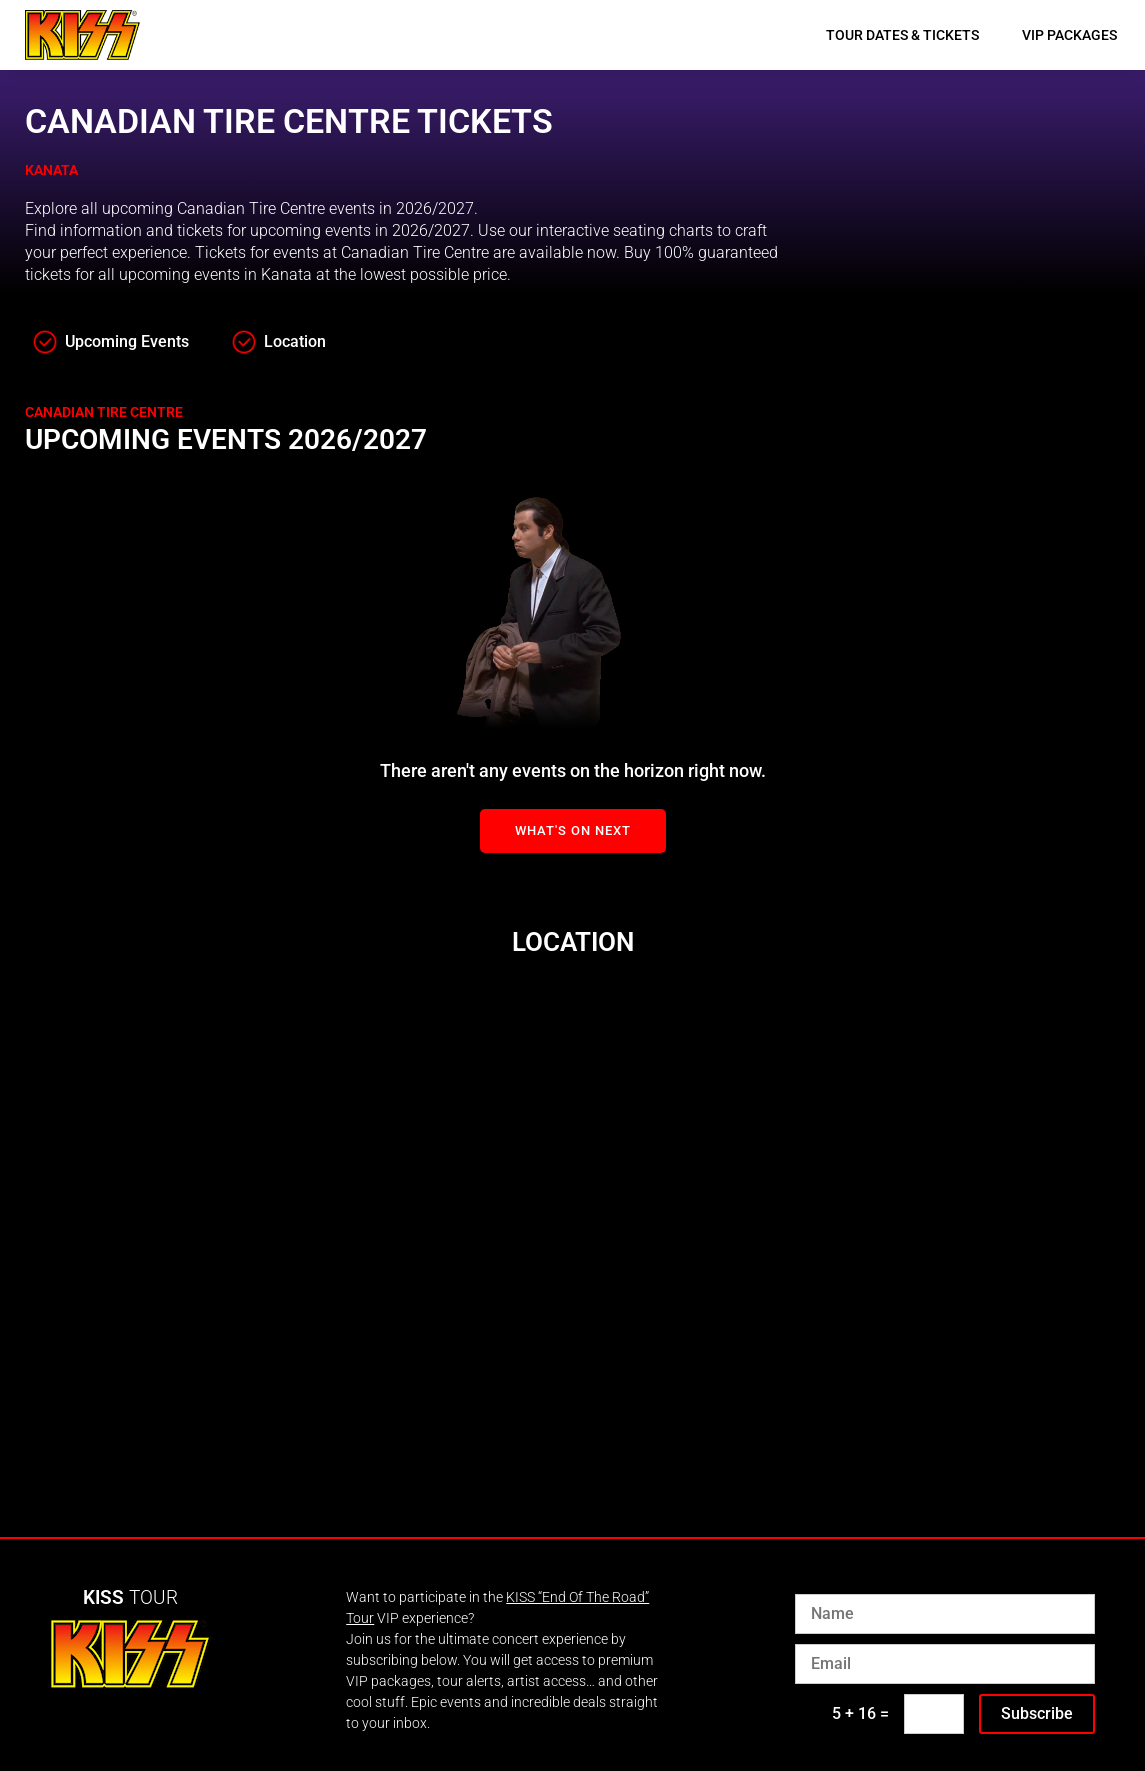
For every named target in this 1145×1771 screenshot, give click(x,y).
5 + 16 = (860, 1713)
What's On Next (573, 830)
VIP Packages (1069, 35)
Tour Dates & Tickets (902, 35)
